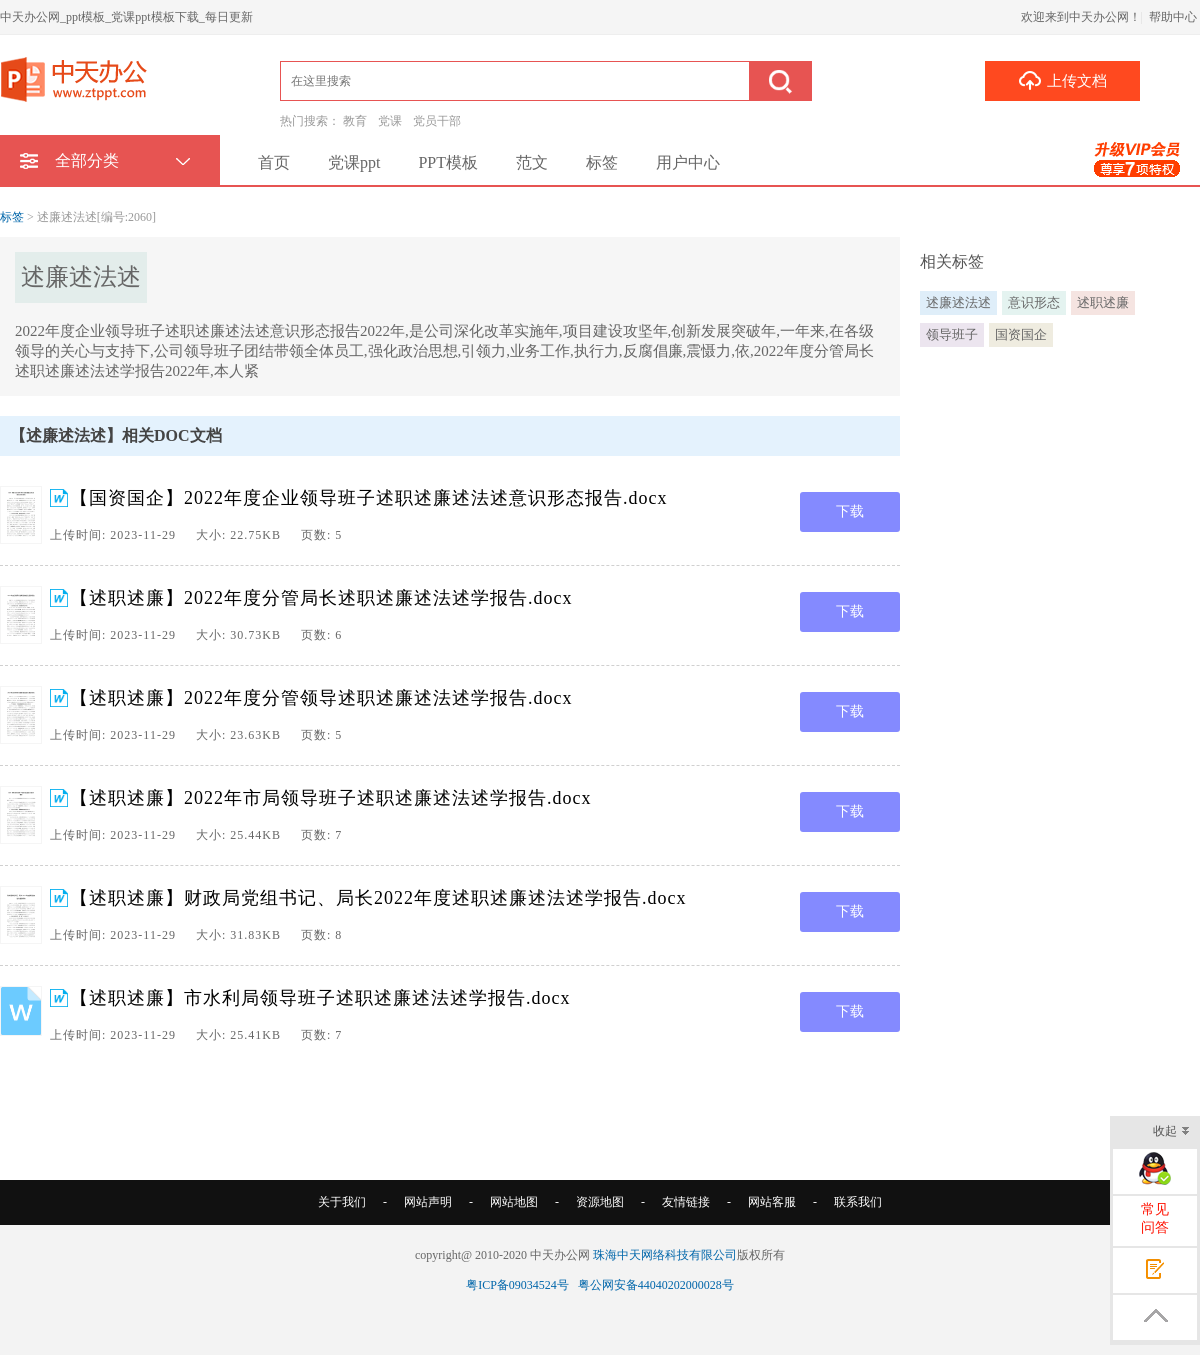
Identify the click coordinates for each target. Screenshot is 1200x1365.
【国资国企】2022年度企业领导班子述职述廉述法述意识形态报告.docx (369, 498)
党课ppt (354, 162)
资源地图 (600, 1202)
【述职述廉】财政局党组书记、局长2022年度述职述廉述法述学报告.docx (378, 898)
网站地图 (514, 1202)
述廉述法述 (958, 302)
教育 (355, 121)
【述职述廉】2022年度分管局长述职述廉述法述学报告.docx (321, 598)
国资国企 (1021, 334)
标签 (602, 162)
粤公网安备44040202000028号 (656, 1285)
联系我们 (858, 1202)
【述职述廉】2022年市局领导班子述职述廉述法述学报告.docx (331, 798)
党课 (390, 121)
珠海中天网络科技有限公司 (665, 1255)
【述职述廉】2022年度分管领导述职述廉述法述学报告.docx (321, 698)
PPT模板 (448, 162)
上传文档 (1062, 80)
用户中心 (688, 162)
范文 (532, 162)
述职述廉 (1103, 302)
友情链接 (686, 1202)
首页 (274, 162)
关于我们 (342, 1202)
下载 (850, 511)
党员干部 (437, 121)
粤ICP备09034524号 (517, 1285)
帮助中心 (1173, 17)
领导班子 (952, 334)
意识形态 (1034, 302)
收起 (1171, 1132)
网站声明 (428, 1202)
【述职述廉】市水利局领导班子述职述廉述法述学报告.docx (320, 998)
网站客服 (772, 1202)
